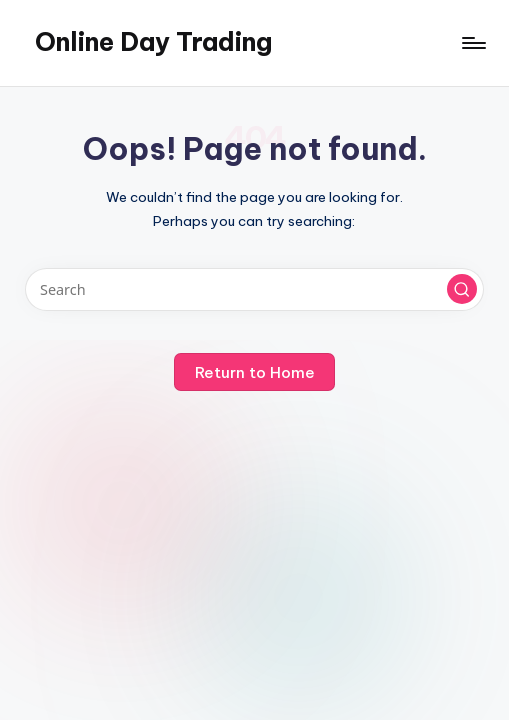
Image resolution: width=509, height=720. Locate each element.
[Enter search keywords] (254, 289)
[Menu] (472, 43)
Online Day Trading (153, 42)
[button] (462, 289)
